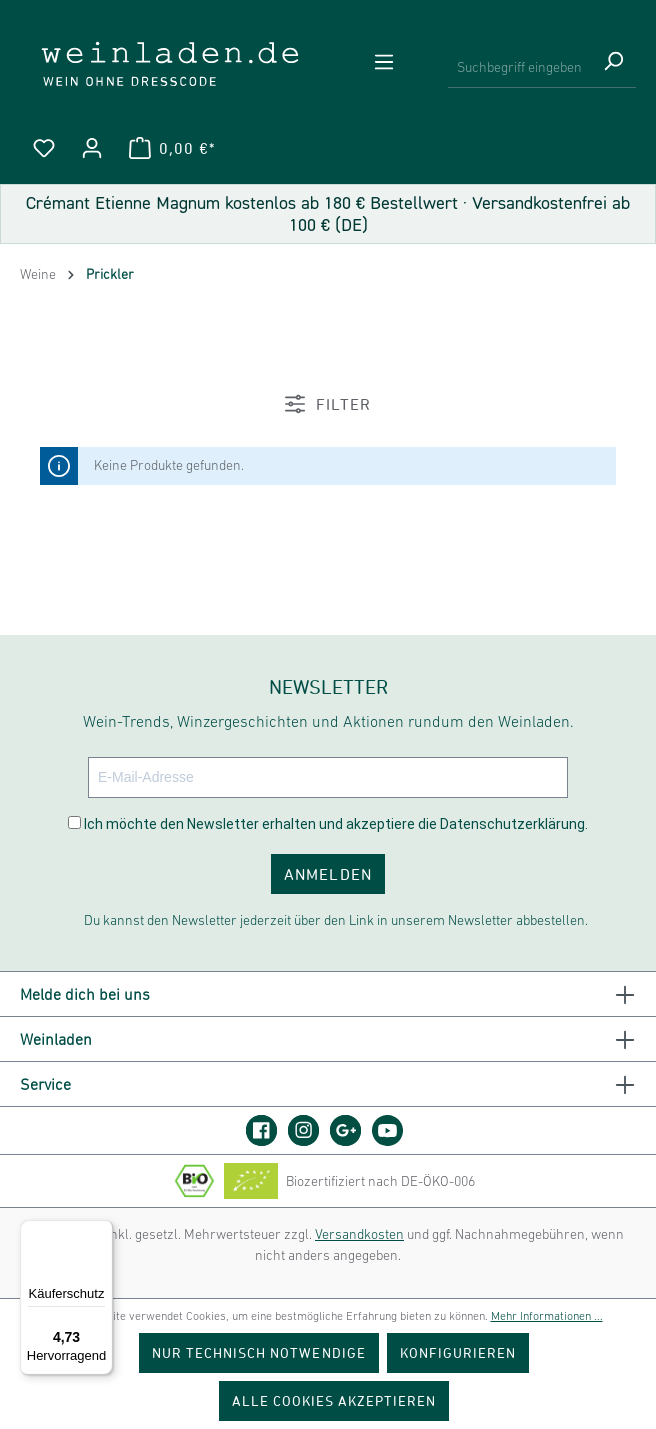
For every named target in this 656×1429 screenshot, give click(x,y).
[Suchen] (613, 68)
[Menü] (384, 62)
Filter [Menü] (328, 404)
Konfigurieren (458, 1352)
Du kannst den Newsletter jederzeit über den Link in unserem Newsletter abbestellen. (336, 920)
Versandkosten (359, 1234)
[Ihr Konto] (92, 148)
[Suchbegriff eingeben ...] (519, 68)
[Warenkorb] (172, 148)
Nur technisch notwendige (259, 1352)
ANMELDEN (327, 874)
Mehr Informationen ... (547, 1316)
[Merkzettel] (44, 148)
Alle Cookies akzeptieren (334, 1400)
